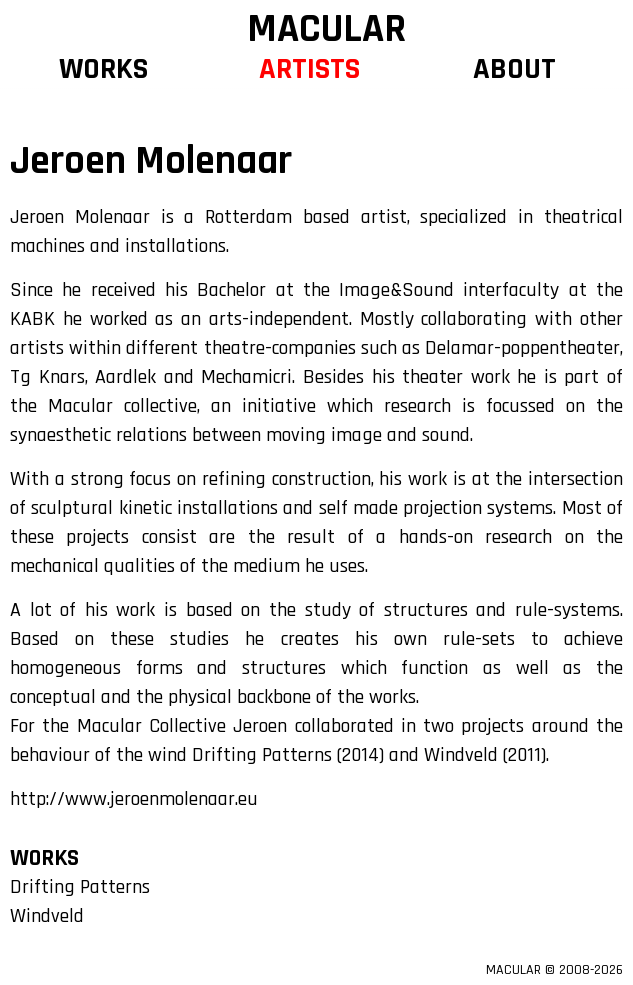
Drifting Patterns (80, 887)
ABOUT (514, 69)
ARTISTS (309, 69)
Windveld (47, 916)
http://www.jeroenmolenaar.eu (134, 799)
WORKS (103, 69)
